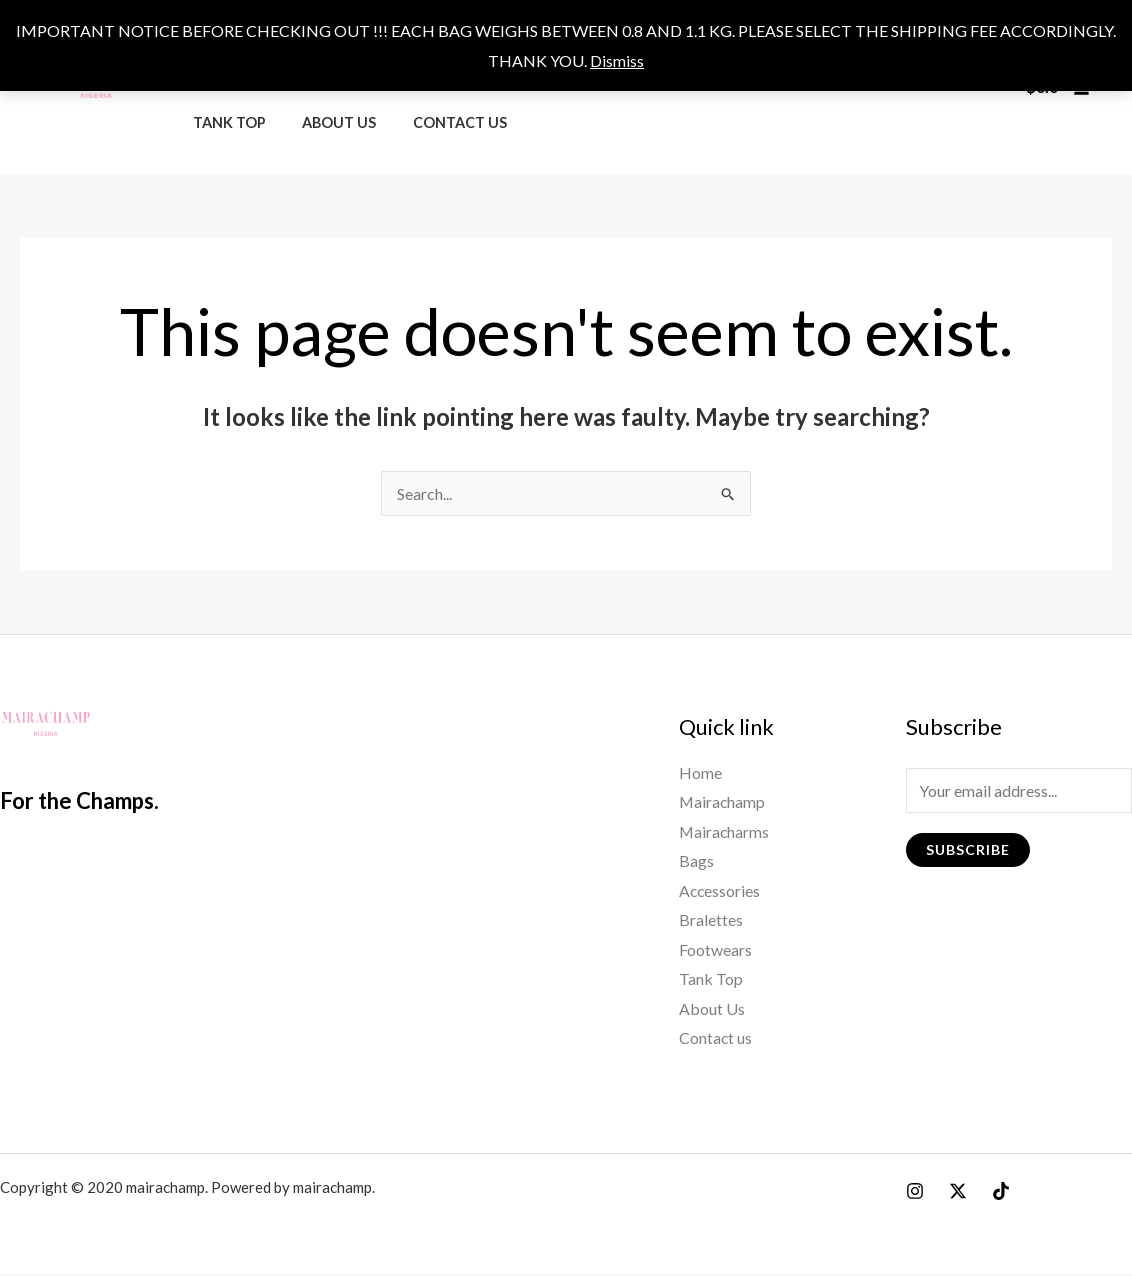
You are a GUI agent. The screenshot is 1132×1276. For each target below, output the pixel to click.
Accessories (720, 891)
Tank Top (225, 122)
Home (700, 772)
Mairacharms (725, 831)
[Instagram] (915, 1193)
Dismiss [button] (617, 60)
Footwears (715, 950)
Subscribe (968, 849)
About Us (328, 122)
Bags (696, 861)
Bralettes (711, 921)
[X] (958, 1193)
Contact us (441, 122)
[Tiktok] (1001, 1193)
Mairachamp (723, 802)
